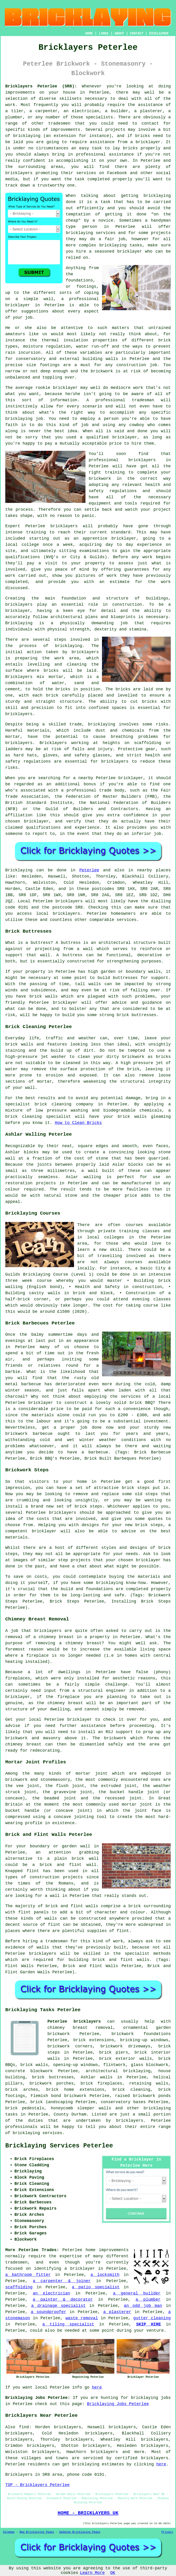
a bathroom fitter (28, 2274)
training (36, 532)
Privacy (167, 2532)
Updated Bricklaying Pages (79, 2532)
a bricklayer (79, 2268)
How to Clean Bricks (78, 1123)
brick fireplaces (101, 2083)
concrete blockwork (29, 2071)
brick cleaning (131, 2089)
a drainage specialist (58, 2305)
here (97, 2387)
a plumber (148, 2299)
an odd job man (143, 2305)
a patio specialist (96, 2287)
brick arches (21, 2089)
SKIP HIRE (148, 2324)
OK (112, 2572)
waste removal (82, 2318)
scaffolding (19, 2287)
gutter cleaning (152, 2318)
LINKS (103, 33)
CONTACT (136, 33)
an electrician (51, 2293)
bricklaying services (91, 233)
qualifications (22, 557)
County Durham (70, 2114)
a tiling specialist (68, 2324)
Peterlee (89, 870)
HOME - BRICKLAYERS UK (88, 2513)
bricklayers (19, 604)
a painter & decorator (63, 2299)
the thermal (44, 340)
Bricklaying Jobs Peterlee (118, 2404)
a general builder (137, 2293)
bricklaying (68, 646)
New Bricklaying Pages (36, 2532)
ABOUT (119, 33)
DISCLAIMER (158, 33)
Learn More (92, 2572)
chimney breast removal (80, 2027)
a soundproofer (48, 2312)
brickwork (102, 371)
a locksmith (105, 2274)
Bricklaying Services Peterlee (59, 2145)
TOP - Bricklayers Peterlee (37, 2485)
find (24, 2427)
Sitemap (8, 2532)
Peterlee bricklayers (74, 2021)
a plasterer (117, 2312)
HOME (89, 33)
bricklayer (17, 305)
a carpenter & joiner (62, 2281)
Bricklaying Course (45, 1274)
